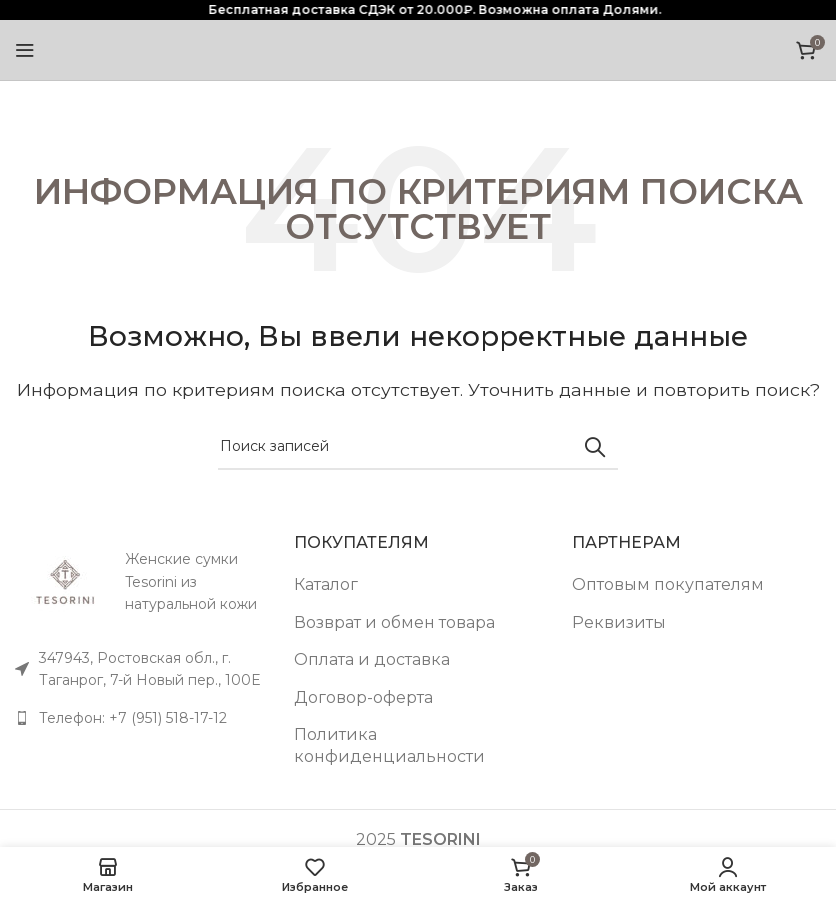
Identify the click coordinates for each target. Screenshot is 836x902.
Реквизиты (619, 622)
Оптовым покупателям (668, 584)
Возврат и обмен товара (394, 622)
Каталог (326, 584)
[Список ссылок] (139, 718)
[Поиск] (418, 447)
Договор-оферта (363, 697)
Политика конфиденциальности (389, 745)
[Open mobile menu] (25, 50)
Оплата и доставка (372, 659)
